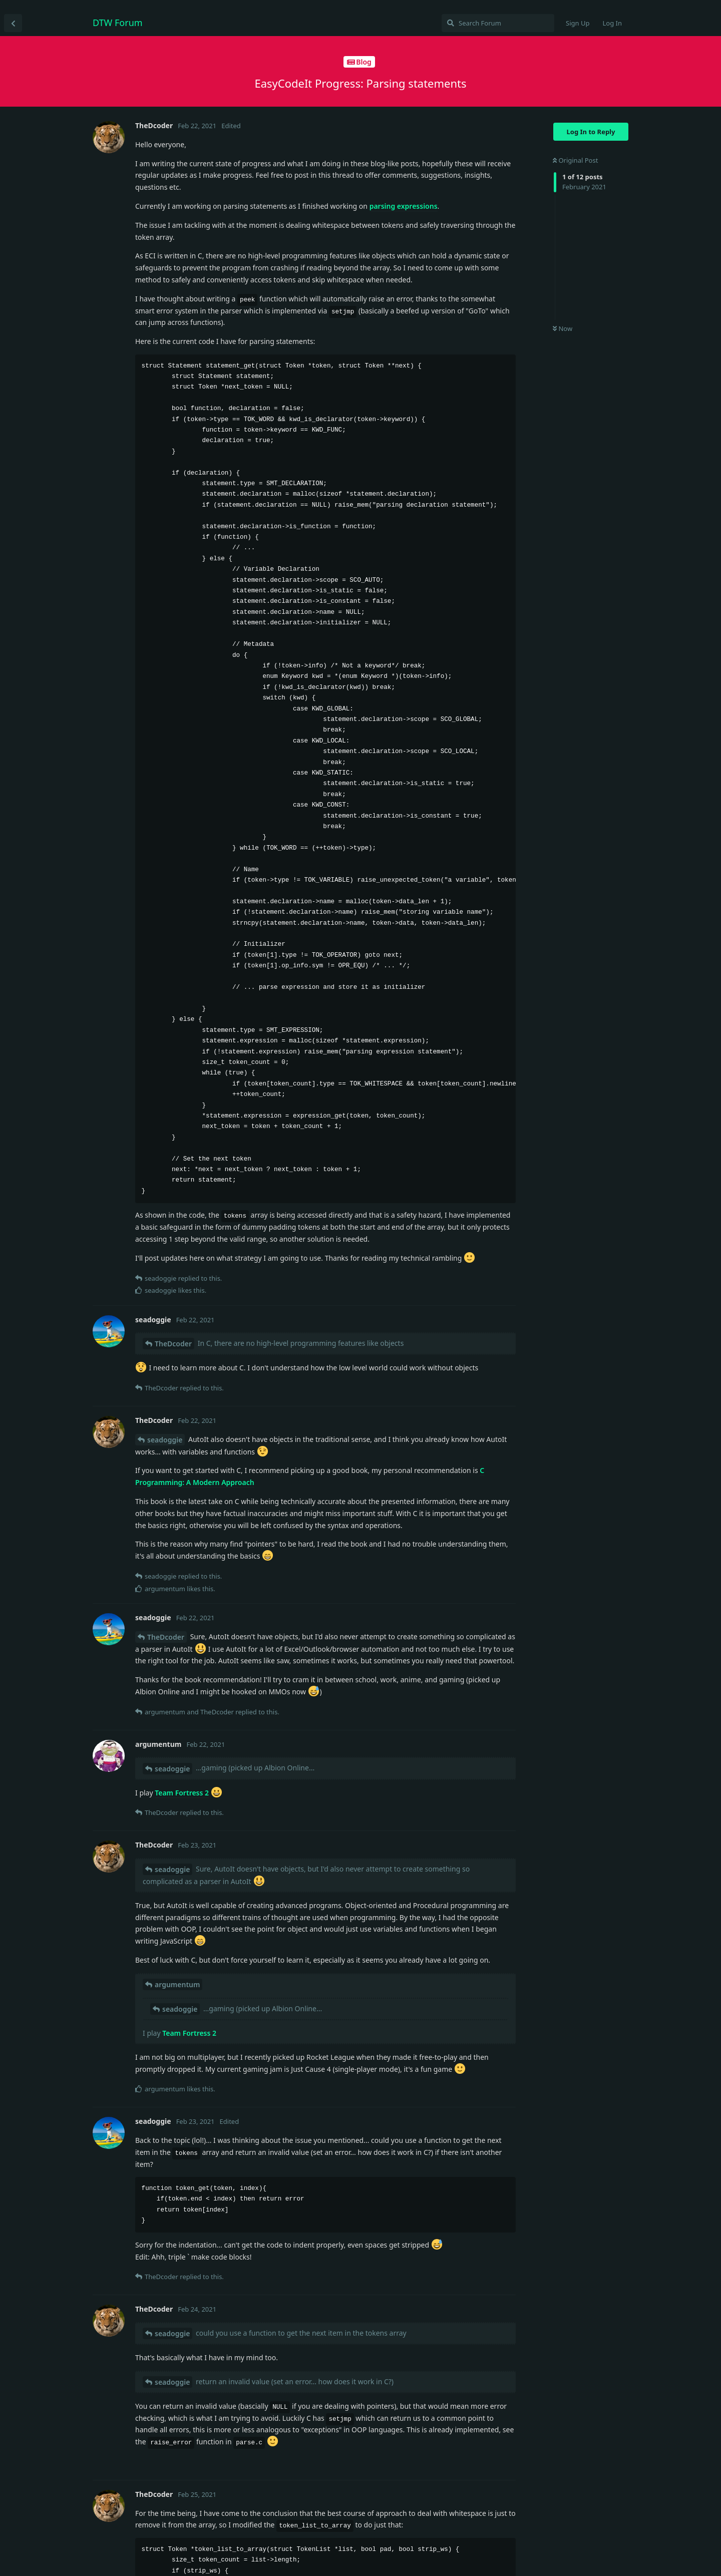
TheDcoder (173, 1343)
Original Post (575, 160)
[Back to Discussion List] (13, 23)
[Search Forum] (498, 23)
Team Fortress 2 (182, 1792)
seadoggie (164, 1439)
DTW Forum (118, 23)
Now (562, 328)
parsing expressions (404, 206)
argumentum (177, 1984)
